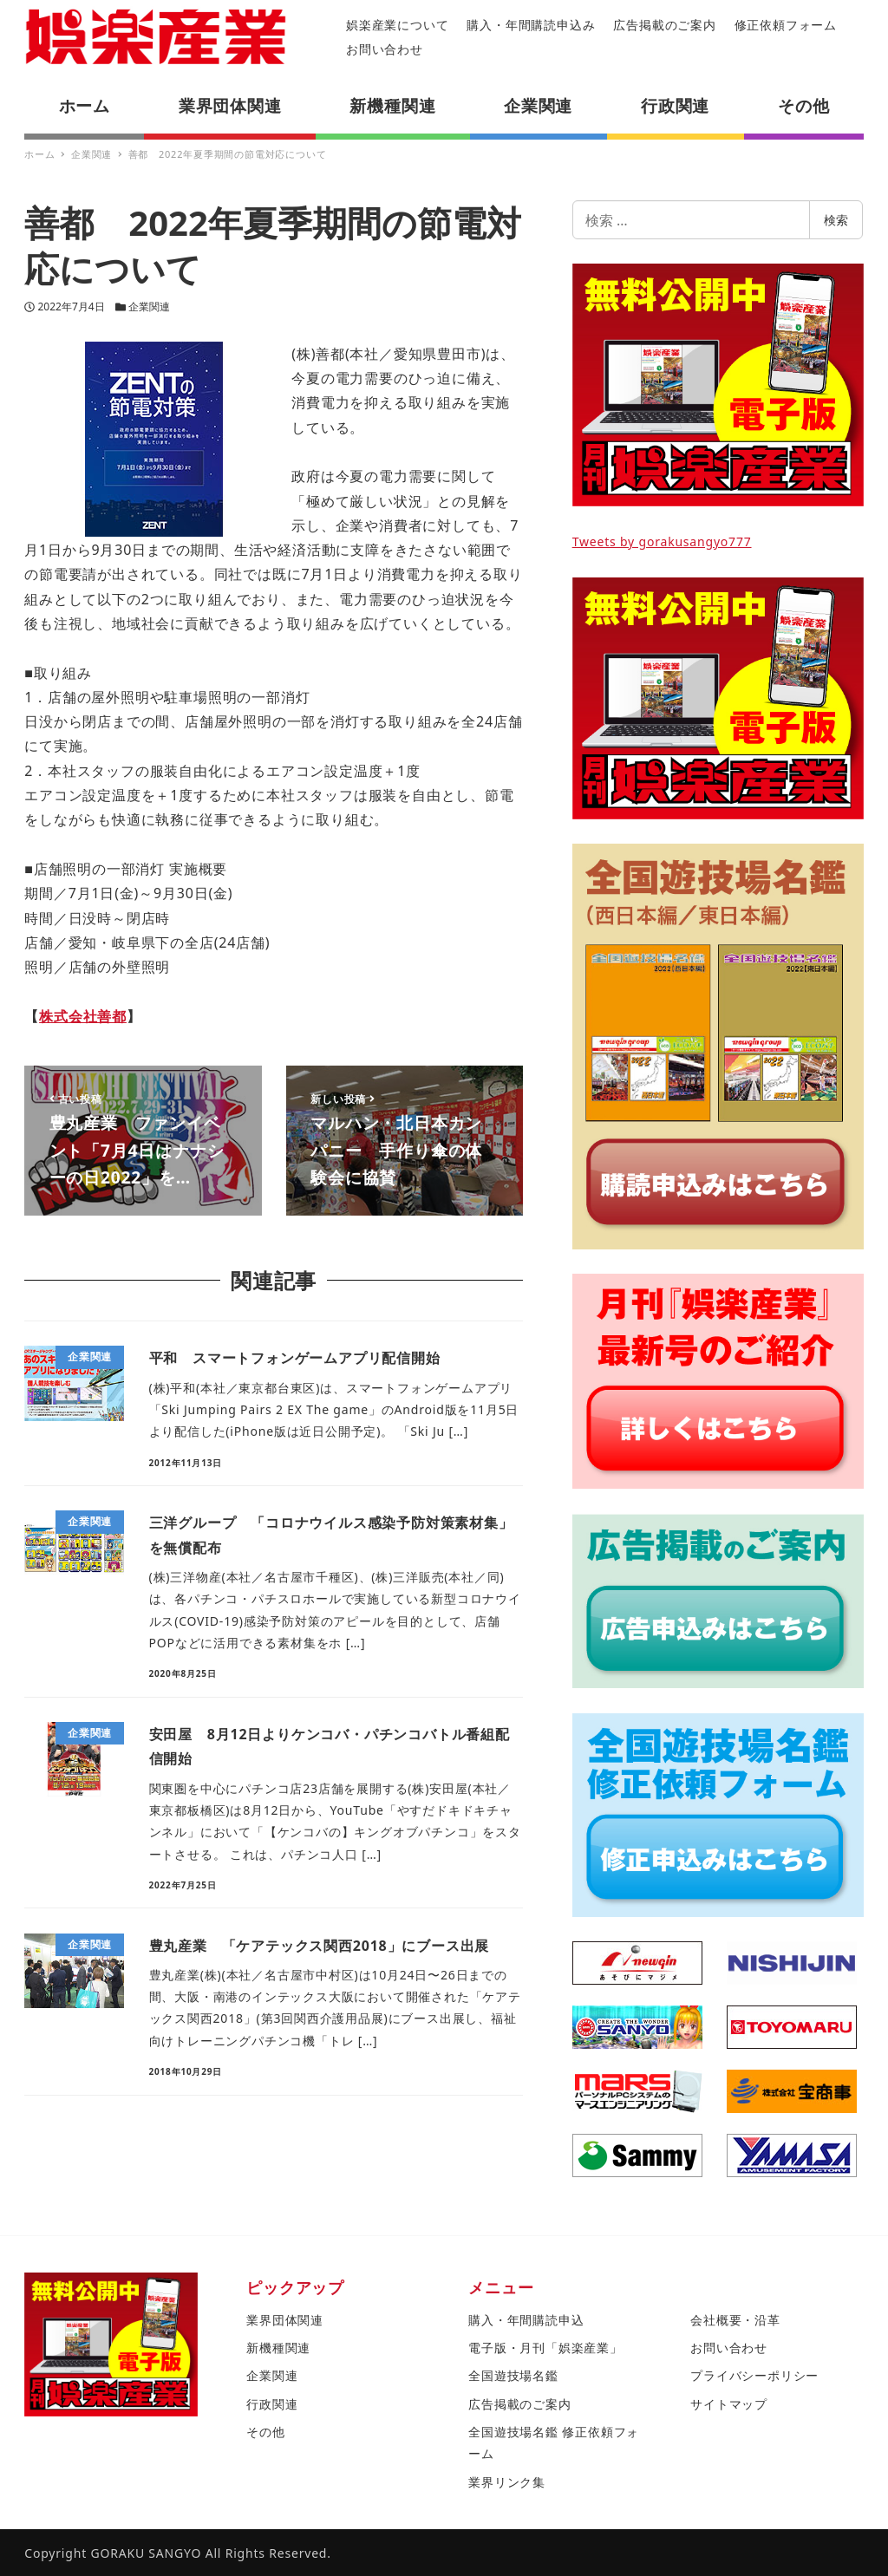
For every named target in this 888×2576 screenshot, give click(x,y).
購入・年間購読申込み (531, 24)
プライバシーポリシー (754, 2375)
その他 (265, 2431)
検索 (836, 220)
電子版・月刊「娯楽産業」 (545, 2347)
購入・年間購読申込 (526, 2320)
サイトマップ (728, 2404)
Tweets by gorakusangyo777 (662, 541)
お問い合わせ (384, 49)
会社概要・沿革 (735, 2320)
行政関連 (271, 2404)
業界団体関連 (284, 2320)
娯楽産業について (397, 24)
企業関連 (149, 306)
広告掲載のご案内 (664, 24)
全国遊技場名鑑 (513, 2375)
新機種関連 (278, 2347)
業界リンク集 (506, 2482)
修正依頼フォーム (786, 24)
